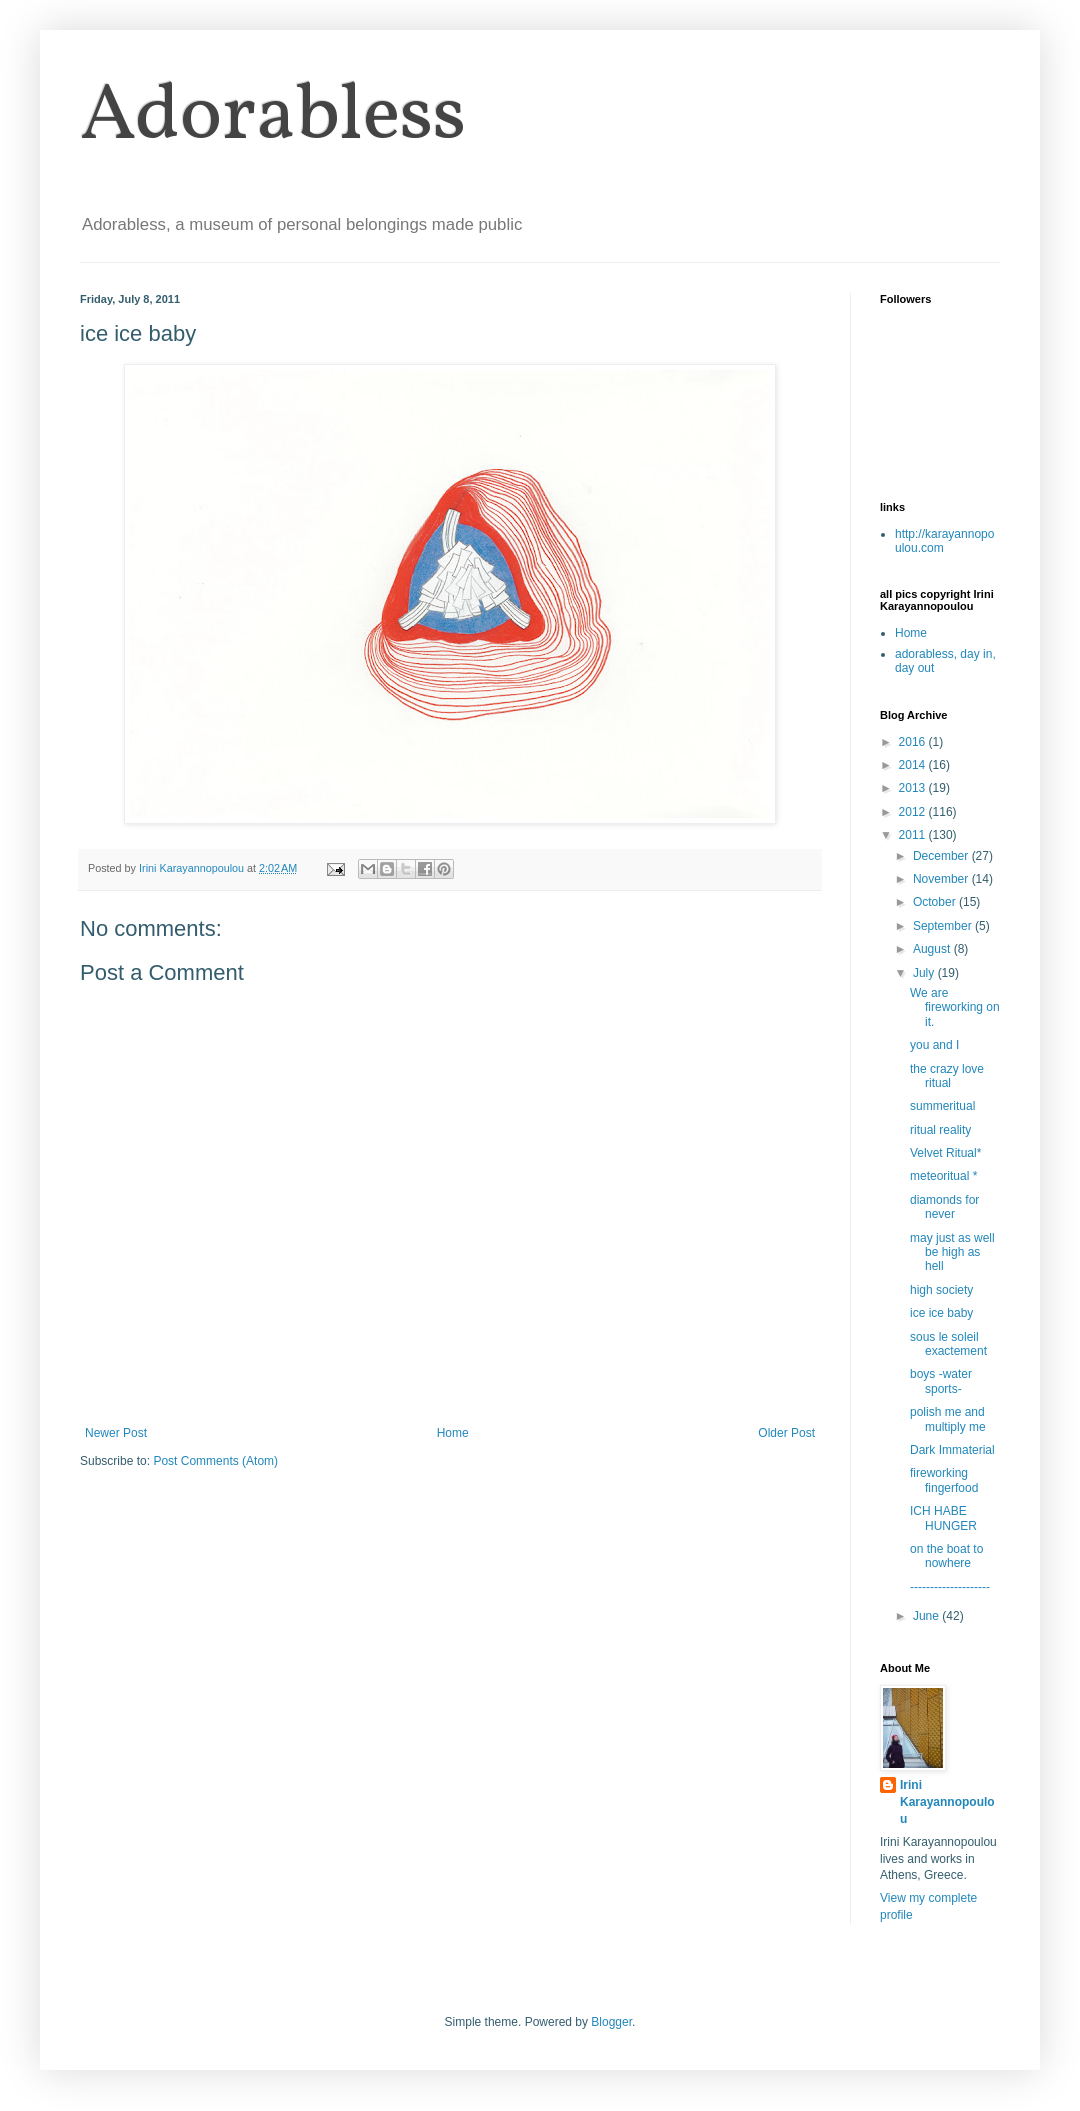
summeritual (942, 1106)
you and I (934, 1045)
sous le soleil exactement (948, 1344)
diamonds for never (944, 1207)
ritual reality (940, 1130)
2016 (914, 742)
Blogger (611, 2022)
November (942, 879)
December (942, 856)
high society (941, 1290)
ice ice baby (941, 1313)
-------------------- (950, 1587)
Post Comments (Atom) (215, 1461)
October (936, 902)
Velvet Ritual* (945, 1153)
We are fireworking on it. (955, 1007)
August (933, 949)
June (927, 1616)
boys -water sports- (941, 1381)
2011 (914, 835)
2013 (914, 788)
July (925, 973)
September (944, 926)
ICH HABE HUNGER (943, 1518)
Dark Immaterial (952, 1450)
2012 (914, 812)
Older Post (786, 1433)
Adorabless (273, 117)
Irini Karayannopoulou (947, 1802)
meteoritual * (943, 1176)
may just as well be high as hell (952, 1252)
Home (453, 1433)
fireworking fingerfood (944, 1480)
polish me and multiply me (948, 1419)
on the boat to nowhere (946, 1556)
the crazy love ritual (947, 1076)
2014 (914, 765)
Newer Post (116, 1433)
